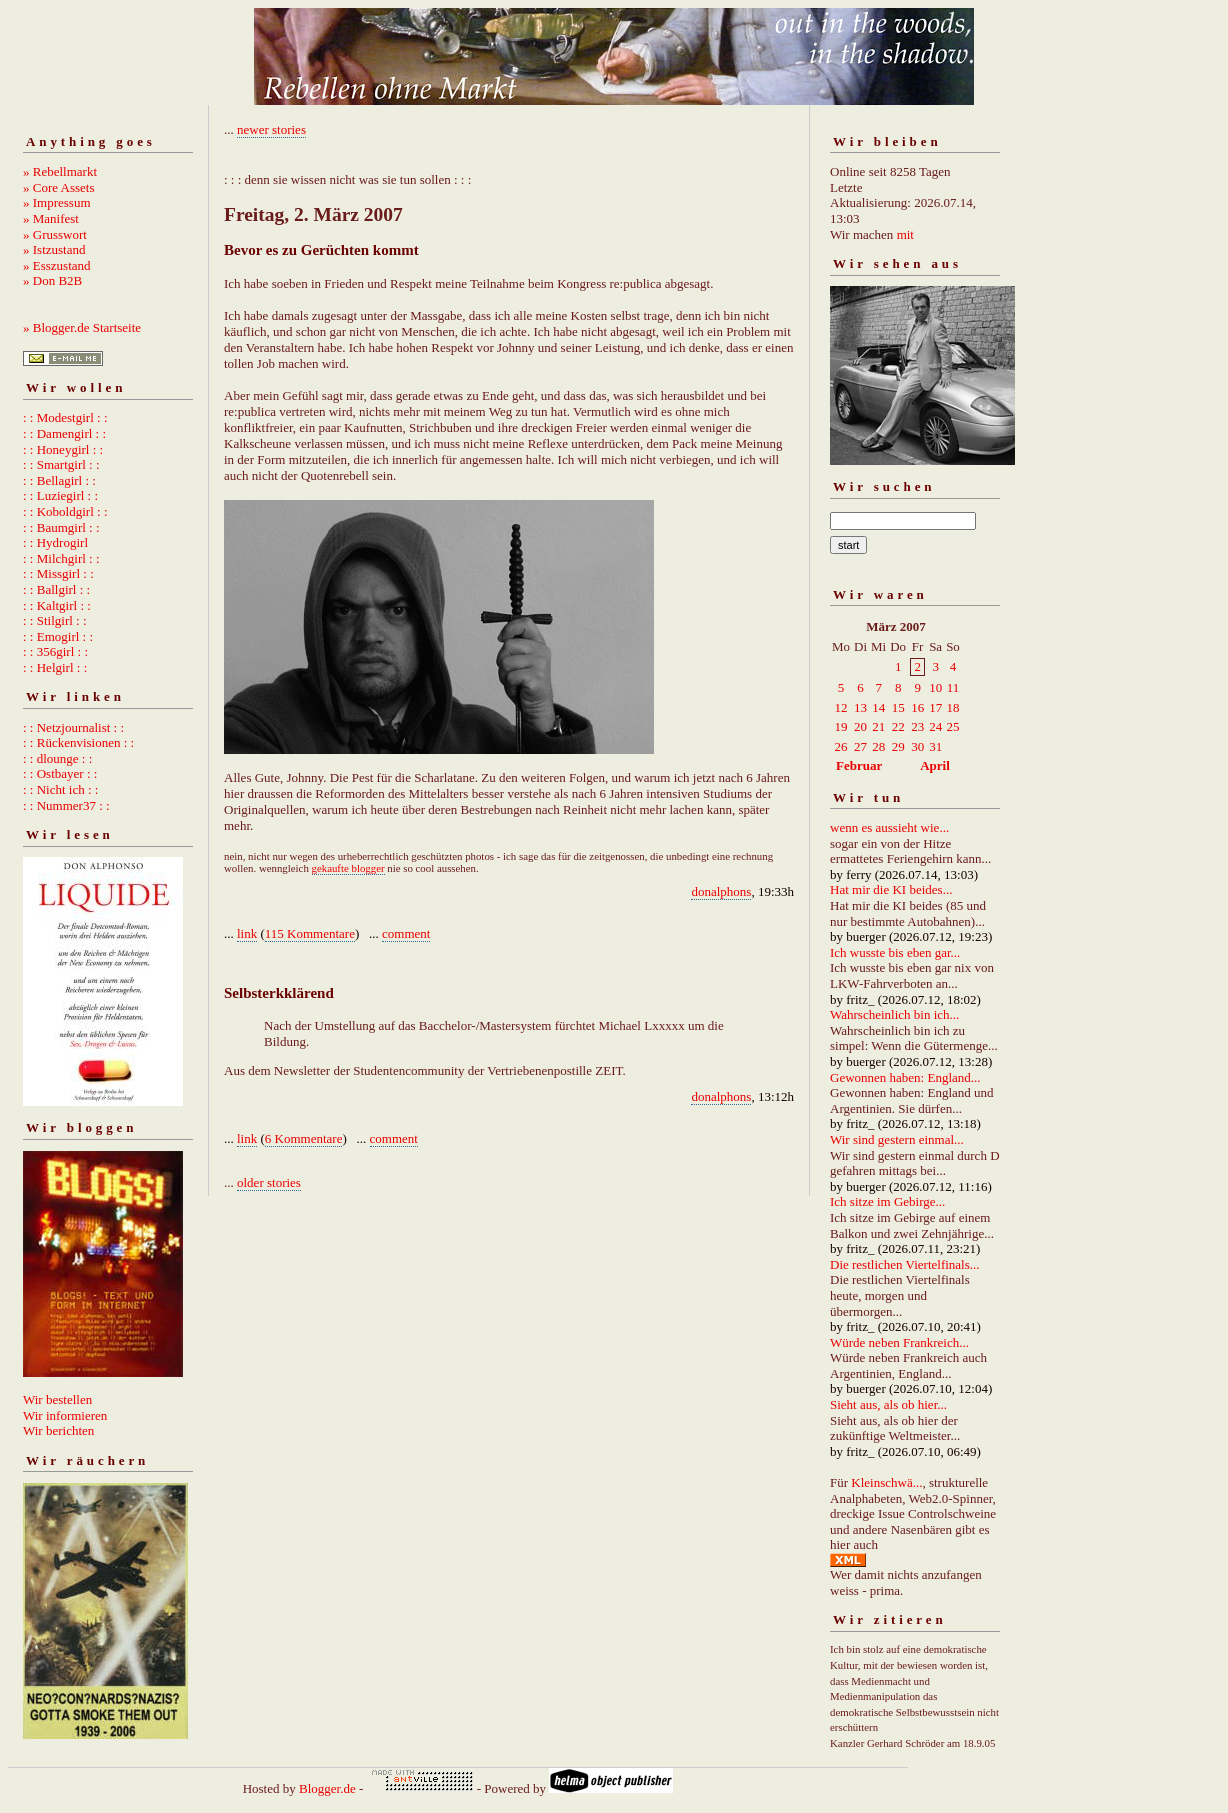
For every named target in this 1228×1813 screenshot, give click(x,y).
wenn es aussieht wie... (889, 827)
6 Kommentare (304, 1138)
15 (898, 707)
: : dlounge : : (57, 758)
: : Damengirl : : (64, 433)
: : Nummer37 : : (66, 805)
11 (953, 687)
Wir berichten (58, 1430)
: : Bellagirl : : (59, 480)
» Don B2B (52, 280)
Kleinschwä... (886, 1482)
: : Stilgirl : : (55, 620)
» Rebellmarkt (60, 171)
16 (917, 707)
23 (917, 726)
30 (917, 746)
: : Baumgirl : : (61, 527)
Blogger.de (327, 1788)
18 (952, 707)
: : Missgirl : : (58, 573)
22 (898, 726)
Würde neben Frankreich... (899, 1342)
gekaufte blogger (348, 868)
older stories (269, 1182)
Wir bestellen (57, 1399)
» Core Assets (59, 187)
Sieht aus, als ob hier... (888, 1404)
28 (878, 746)
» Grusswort (55, 234)
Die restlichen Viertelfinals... (905, 1264)
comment (406, 933)
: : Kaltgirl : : (57, 605)
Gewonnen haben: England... (905, 1077)
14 (878, 707)
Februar (859, 765)
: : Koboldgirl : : (65, 511)
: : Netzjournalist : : (73, 727)
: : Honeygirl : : (63, 449)
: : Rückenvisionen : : (78, 742)
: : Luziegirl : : (60, 495)
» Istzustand (54, 249)
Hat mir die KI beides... (891, 889)
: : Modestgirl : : (65, 417)
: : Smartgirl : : (61, 464)
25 (952, 726)
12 (841, 707)
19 (841, 726)
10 (935, 687)
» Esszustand (57, 265)
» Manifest (51, 218)
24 (935, 726)
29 (898, 746)
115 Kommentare (310, 933)
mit (905, 234)
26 (841, 746)
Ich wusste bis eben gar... (895, 952)
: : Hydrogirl (55, 542)
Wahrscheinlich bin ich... (894, 1014)
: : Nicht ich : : (60, 789)
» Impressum (57, 202)
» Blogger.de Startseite (82, 327)
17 (935, 707)
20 (860, 726)
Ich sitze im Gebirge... (887, 1201)
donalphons (721, 891)
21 (878, 726)
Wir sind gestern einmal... (897, 1139)
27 (860, 746)
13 (860, 707)
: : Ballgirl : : (56, 589)
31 (935, 746)
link (247, 933)
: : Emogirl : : (58, 636)
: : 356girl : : (55, 651)
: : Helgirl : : (55, 667)
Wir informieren (65, 1415)
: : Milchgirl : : (61, 558)
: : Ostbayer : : (60, 773)
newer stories (271, 129)
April (935, 765)
